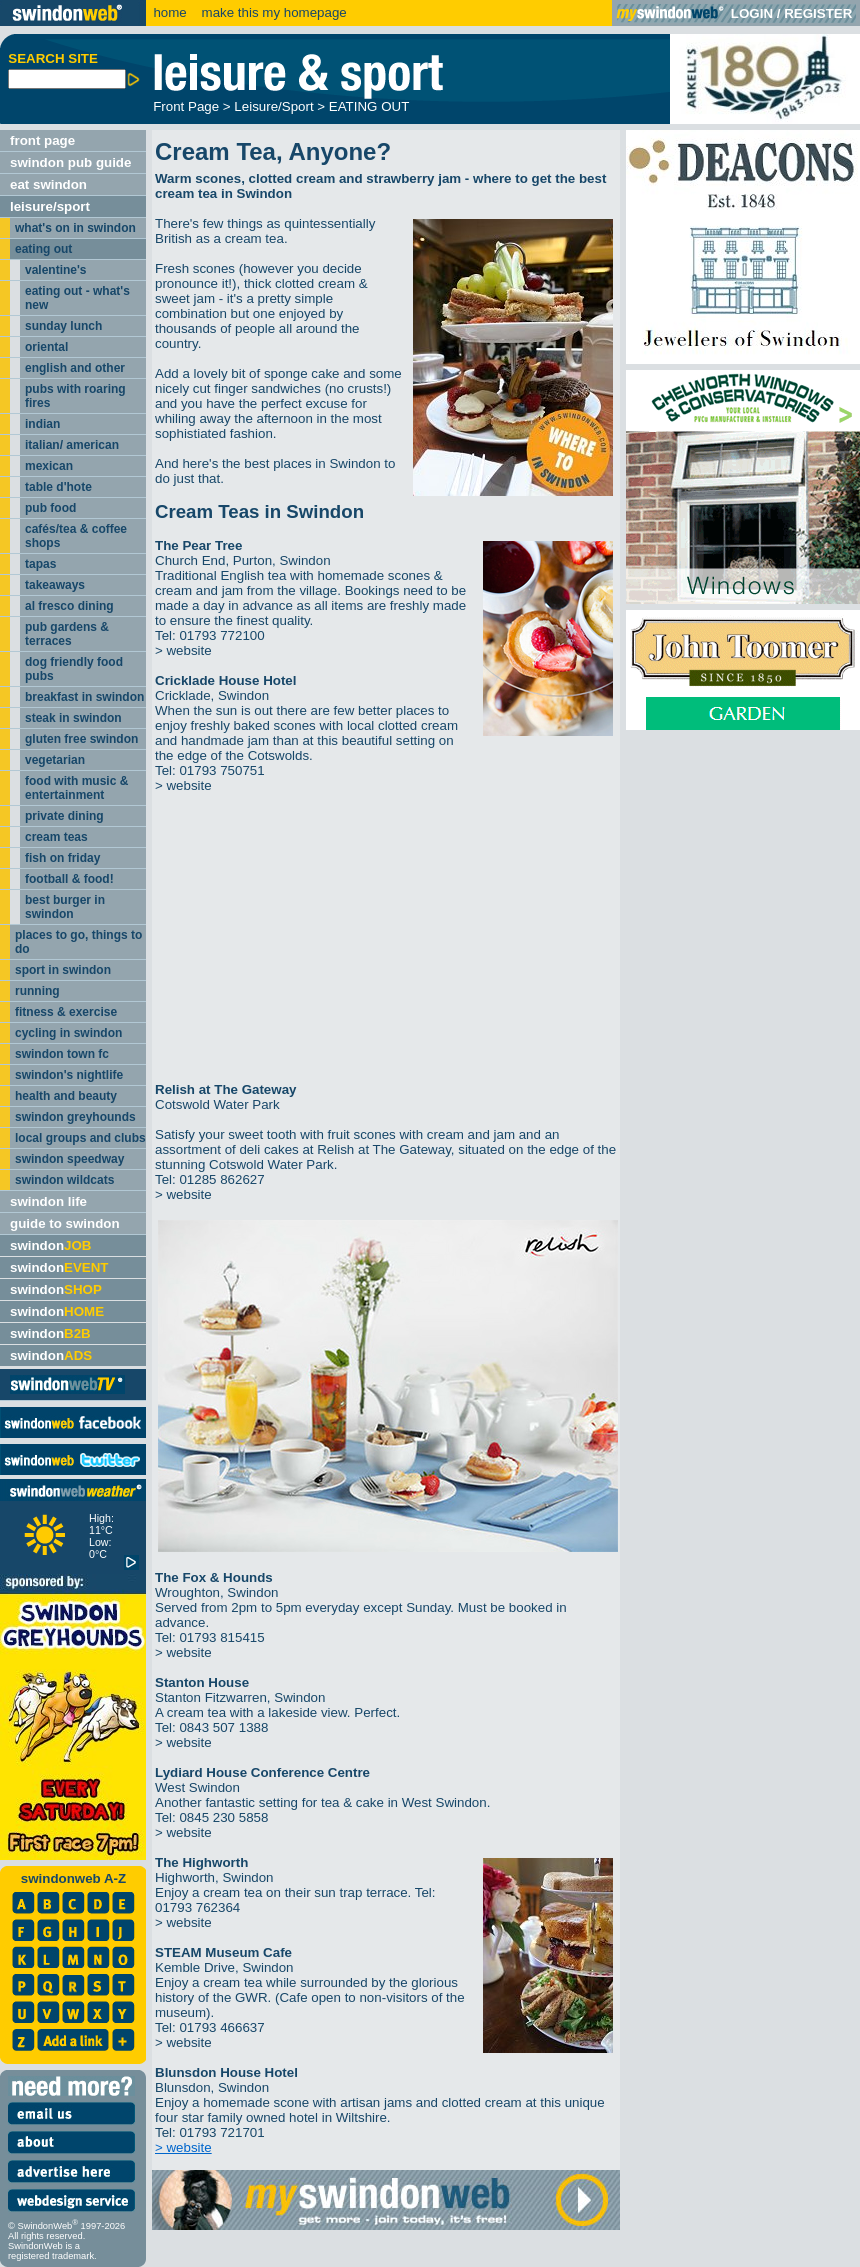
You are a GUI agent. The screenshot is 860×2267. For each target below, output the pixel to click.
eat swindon (48, 184)
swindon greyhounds (75, 1117)
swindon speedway (69, 1159)
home (169, 12)
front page (42, 140)
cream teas (56, 837)
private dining (64, 816)
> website (183, 650)
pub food (50, 508)
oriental (46, 347)
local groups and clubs (80, 1138)
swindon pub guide (70, 162)
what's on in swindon (75, 228)
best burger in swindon (65, 907)
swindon (50, 1245)
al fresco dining (69, 606)
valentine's (56, 270)
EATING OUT (369, 106)
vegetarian (55, 760)
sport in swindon (63, 970)
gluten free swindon (81, 739)
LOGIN (752, 13)
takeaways (55, 585)
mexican (49, 466)
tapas (40, 564)
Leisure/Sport (273, 106)
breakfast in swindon (84, 697)
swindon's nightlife (69, 1075)
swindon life (48, 1201)
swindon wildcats (64, 1180)
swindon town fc (62, 1054)
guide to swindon (65, 1223)
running (37, 991)
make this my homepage (272, 12)
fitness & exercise (66, 1012)
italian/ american (72, 445)
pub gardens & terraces (67, 634)
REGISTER (818, 13)
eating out (43, 249)
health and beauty (66, 1096)
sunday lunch (63, 326)
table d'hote (58, 487)
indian (42, 424)
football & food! (69, 879)
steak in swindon (73, 718)
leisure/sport (50, 206)
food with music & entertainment (76, 788)
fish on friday (62, 858)
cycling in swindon (68, 1033)
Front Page (186, 106)
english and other (75, 368)
